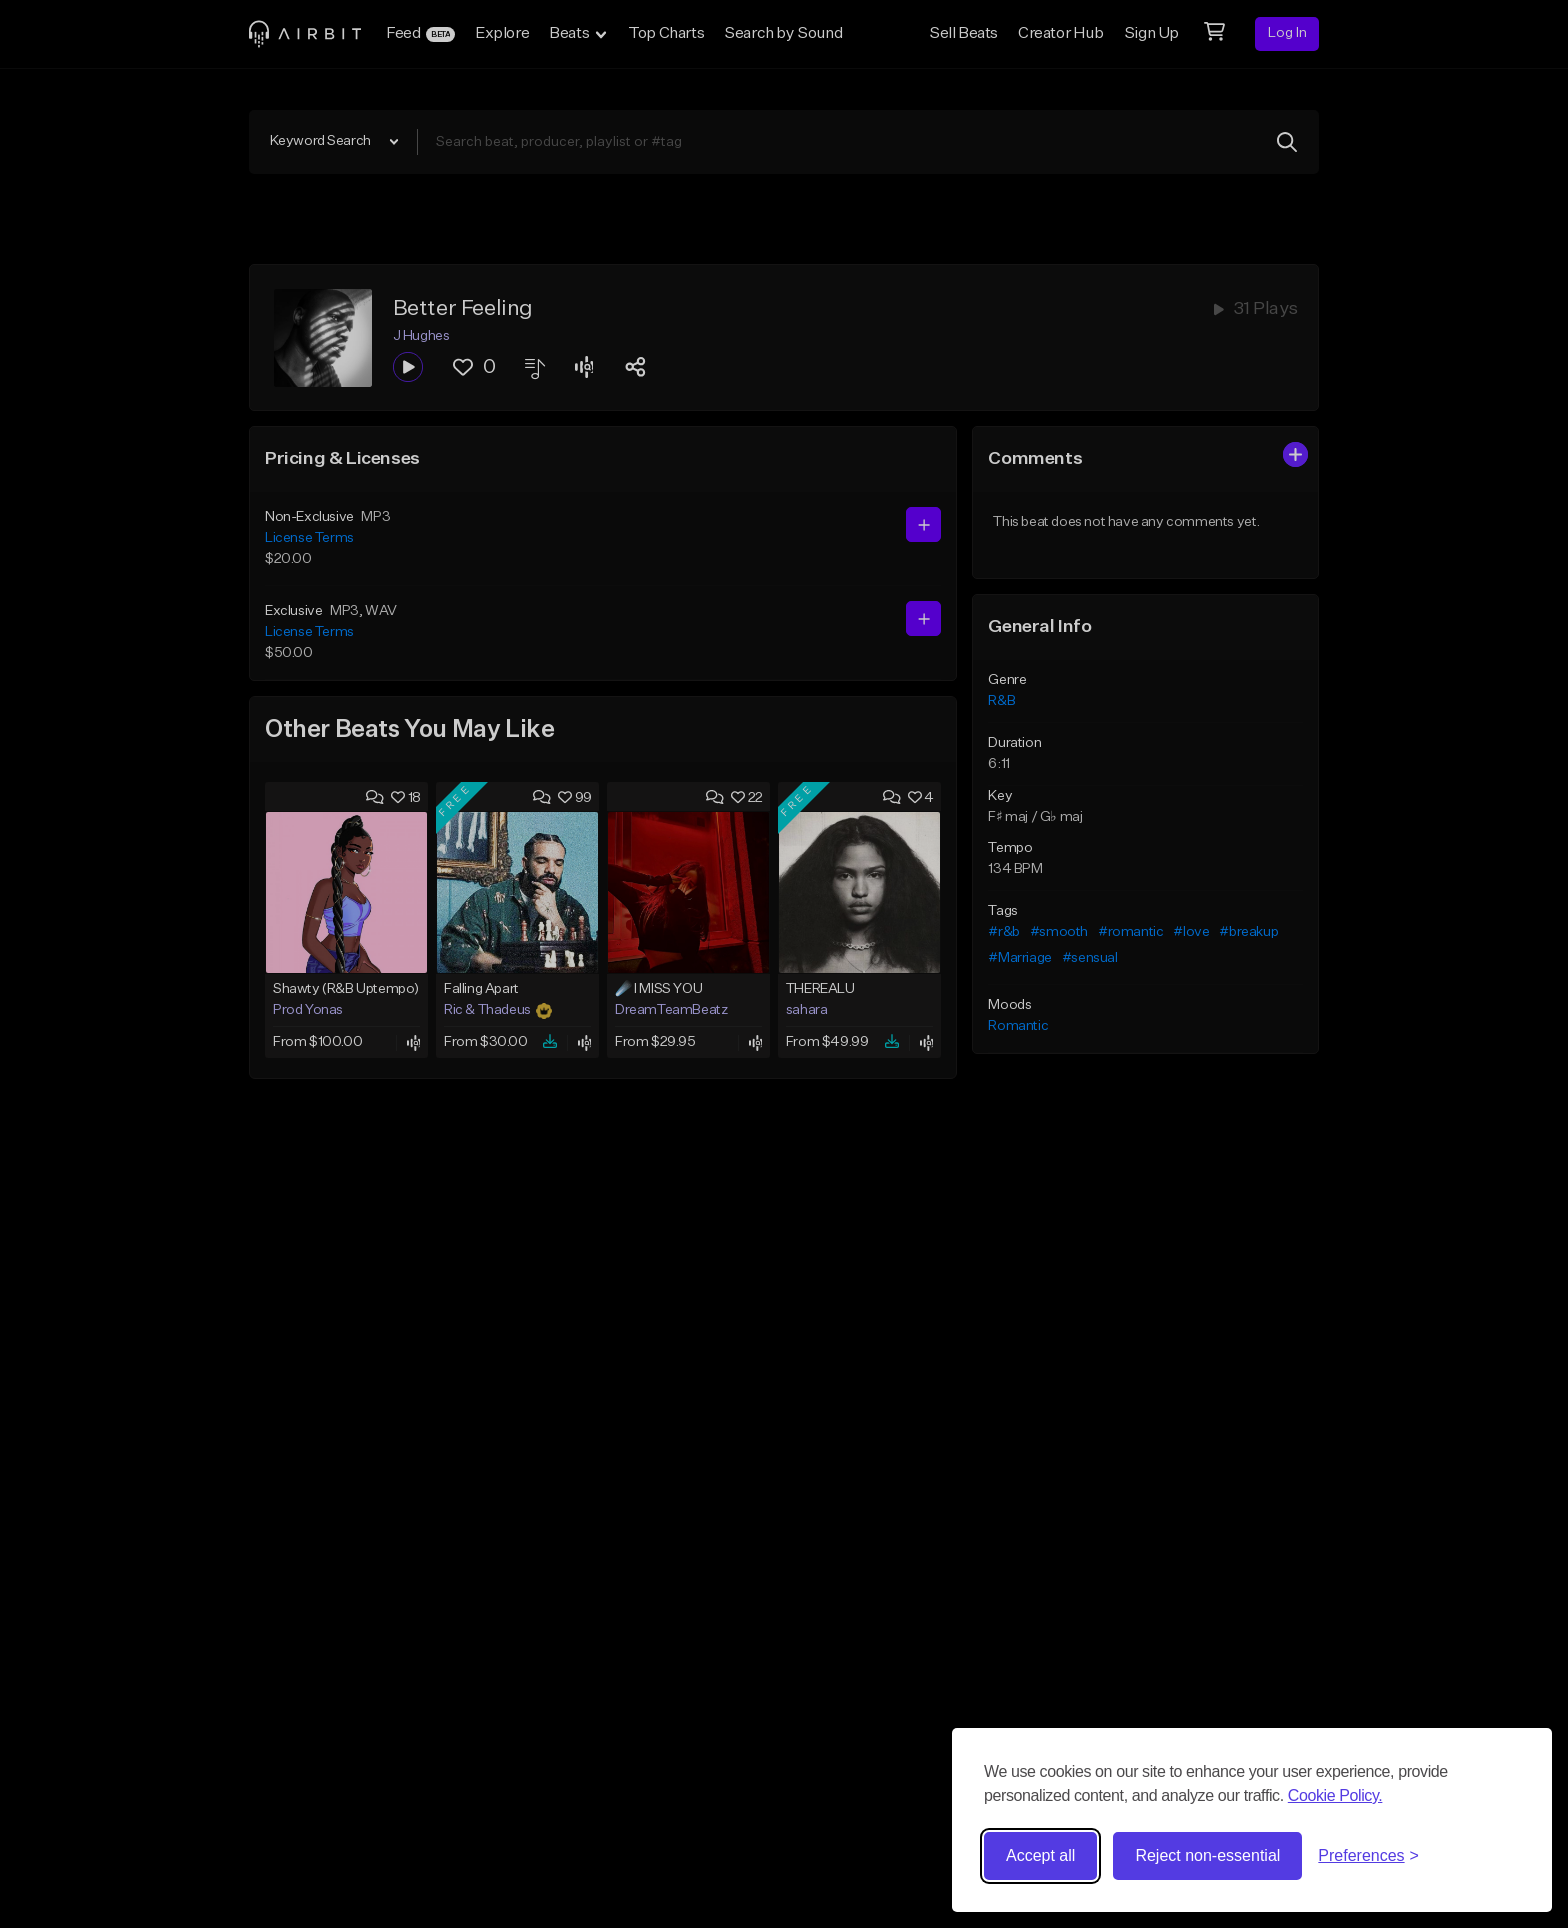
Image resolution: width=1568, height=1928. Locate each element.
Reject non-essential (1207, 1855)
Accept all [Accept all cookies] (1040, 1855)
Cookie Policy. (1335, 1795)
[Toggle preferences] (1368, 1856)
